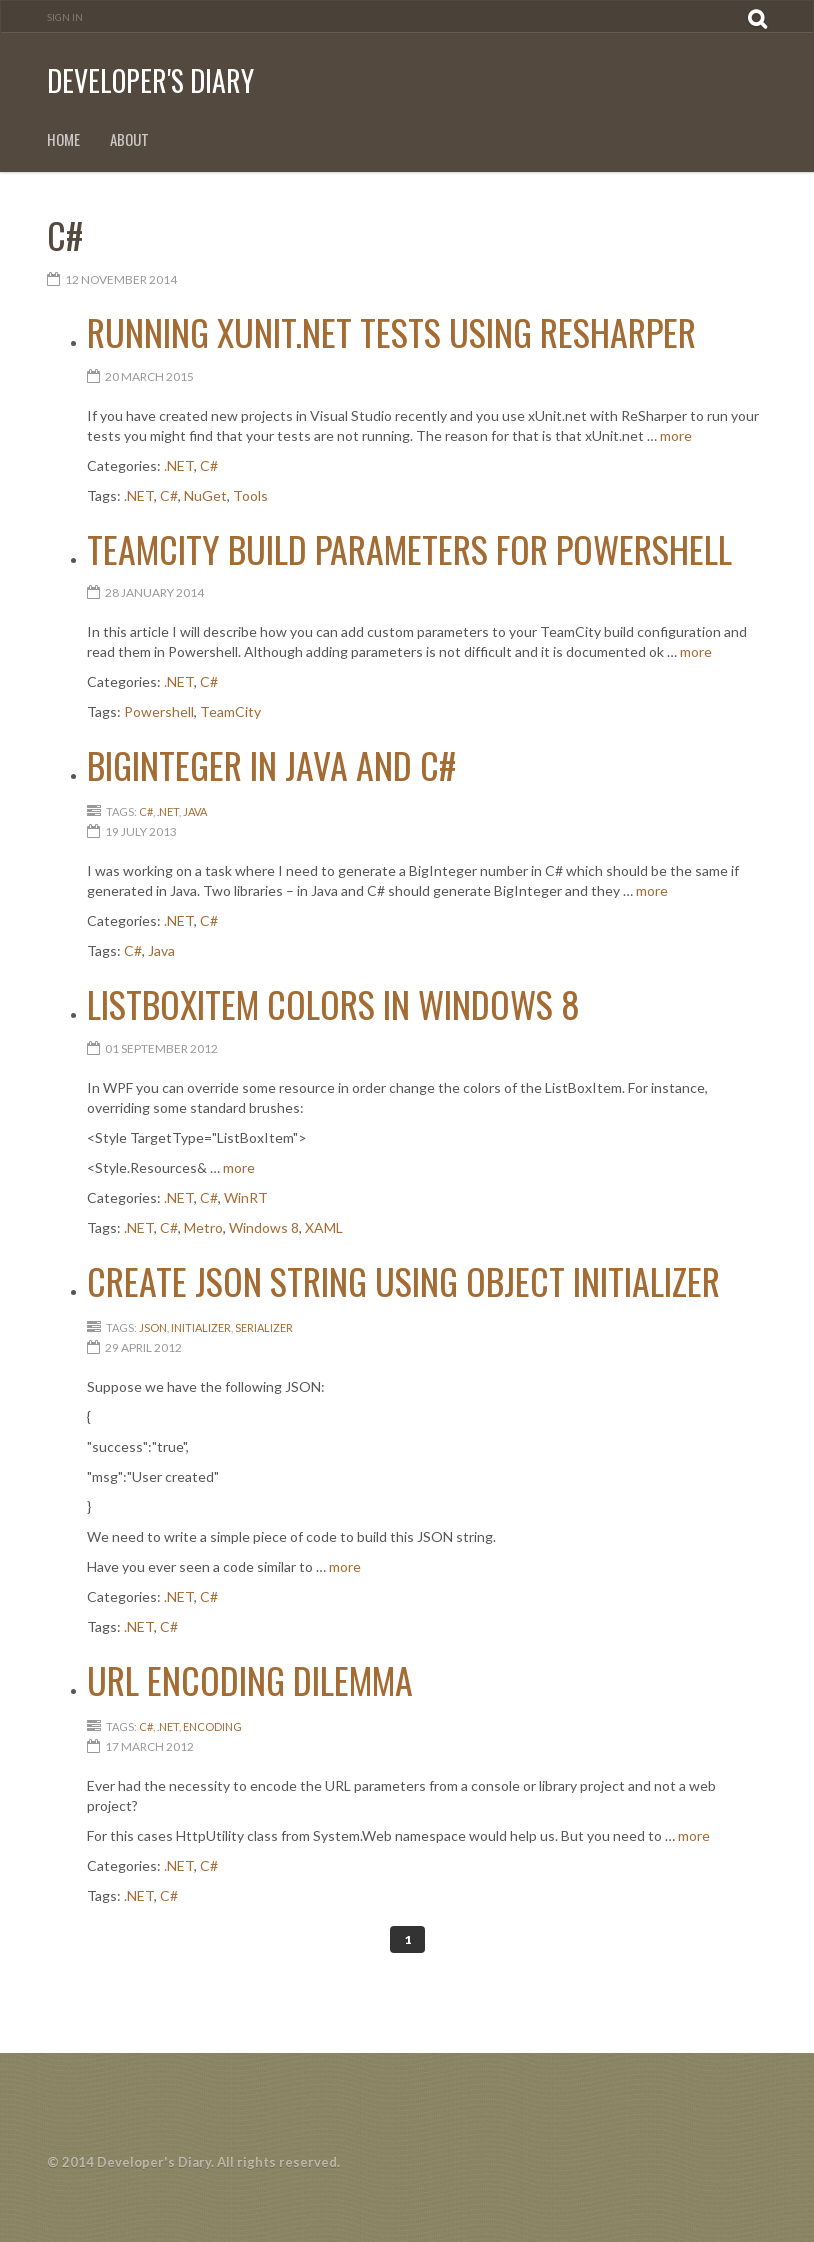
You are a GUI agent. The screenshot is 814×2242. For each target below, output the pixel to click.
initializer (201, 1327)
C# (209, 465)
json (153, 1327)
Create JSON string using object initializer (403, 1280)
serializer (264, 1327)
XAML (324, 1227)
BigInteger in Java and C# (271, 764)
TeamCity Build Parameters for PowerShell (409, 548)
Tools (250, 495)
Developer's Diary (150, 80)
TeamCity (230, 711)
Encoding (212, 1726)
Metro (203, 1227)
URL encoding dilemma (250, 1679)
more (676, 435)
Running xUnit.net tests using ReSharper (391, 331)
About (129, 139)
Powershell (159, 711)
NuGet (205, 495)
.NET (179, 465)
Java (195, 811)
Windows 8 (264, 1227)
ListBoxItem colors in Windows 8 (333, 1003)
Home (63, 139)
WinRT (246, 1197)
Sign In (65, 17)
